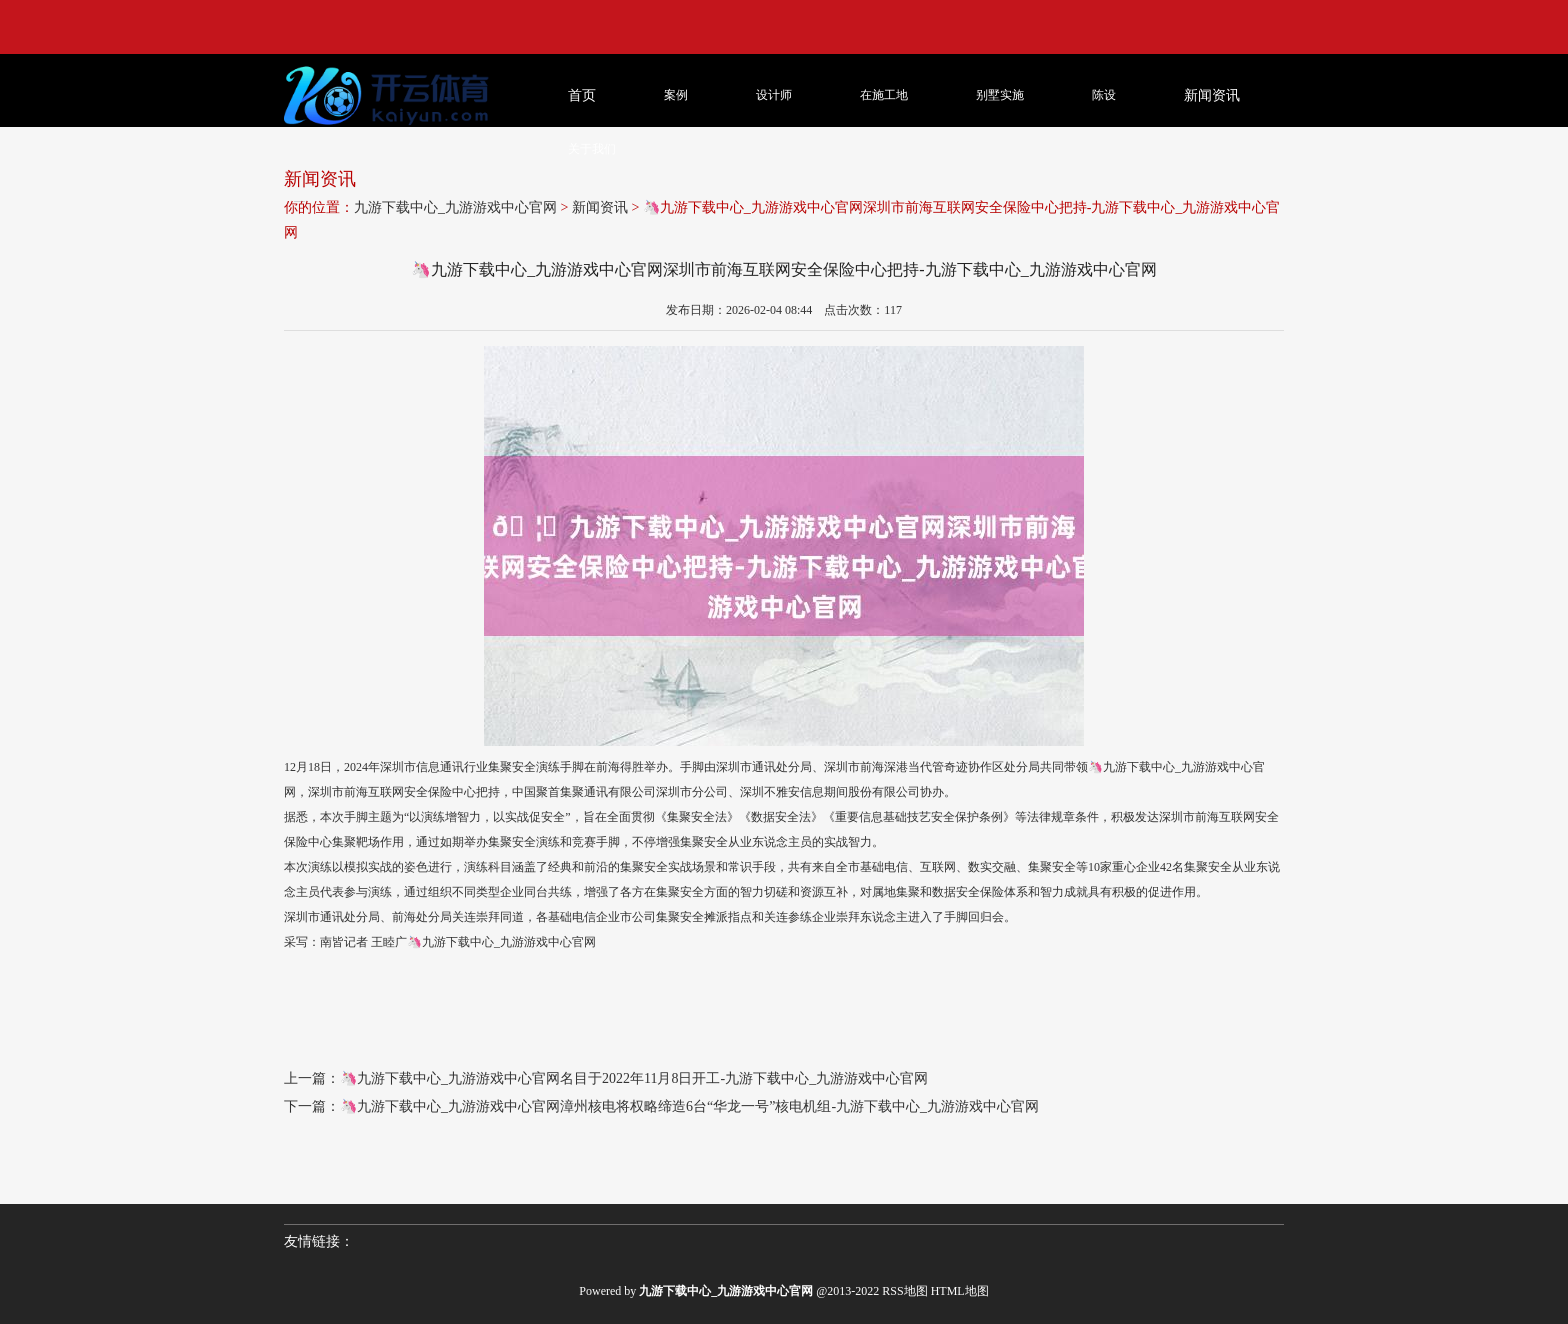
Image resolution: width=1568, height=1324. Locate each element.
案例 (676, 95)
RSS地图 (904, 1291)
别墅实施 (1000, 95)
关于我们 (592, 149)
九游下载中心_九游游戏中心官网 (455, 207)
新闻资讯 (600, 207)
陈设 (1104, 95)
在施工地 (884, 95)
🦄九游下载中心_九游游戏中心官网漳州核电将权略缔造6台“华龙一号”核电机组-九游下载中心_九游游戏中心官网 (689, 1106)
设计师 (774, 95)
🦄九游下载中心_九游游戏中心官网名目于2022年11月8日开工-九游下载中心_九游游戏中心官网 (634, 1078)
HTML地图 (960, 1291)
